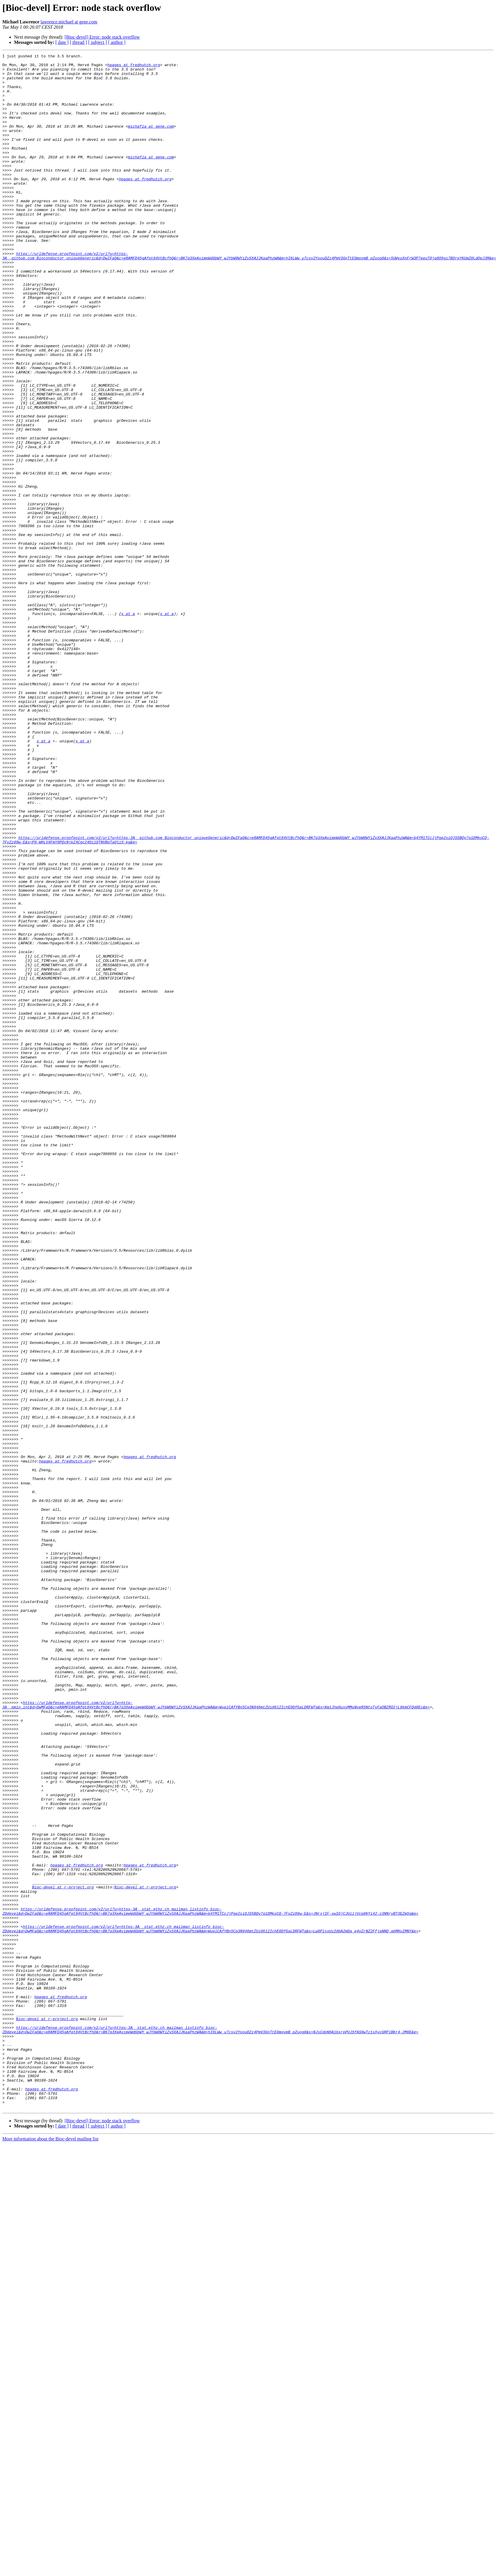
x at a (128, 726)
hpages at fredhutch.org (134, 67)
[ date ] (62, 42)
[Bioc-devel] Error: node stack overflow (102, 37)
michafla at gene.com (151, 141)
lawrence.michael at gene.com (68, 21)
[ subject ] (97, 42)
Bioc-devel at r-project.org (63, 2254)
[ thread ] (78, 42)
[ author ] (117, 42)
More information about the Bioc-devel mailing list (50, 2549)
